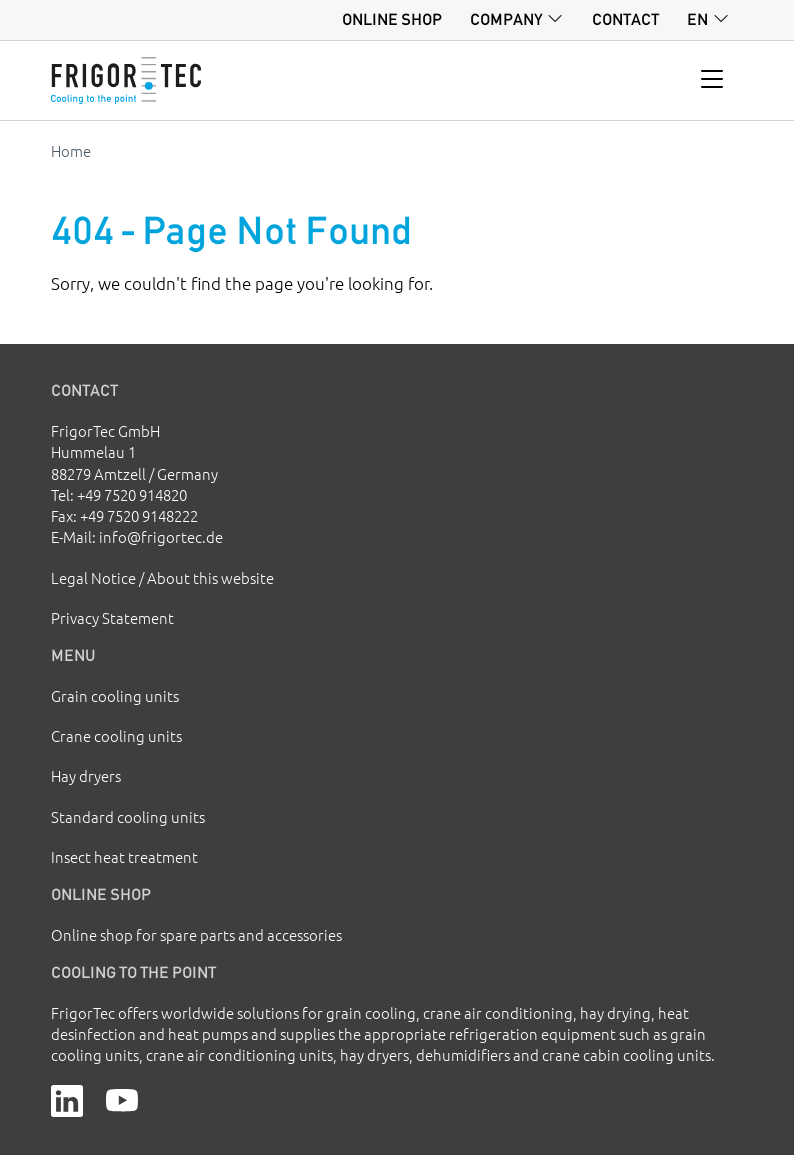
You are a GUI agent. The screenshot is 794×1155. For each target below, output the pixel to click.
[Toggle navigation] (712, 80)
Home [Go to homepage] (71, 150)
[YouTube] (122, 1097)
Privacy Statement (112, 617)
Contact (625, 19)
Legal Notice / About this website (162, 577)
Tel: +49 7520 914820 (119, 494)
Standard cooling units (128, 816)
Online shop (392, 19)
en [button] (697, 19)
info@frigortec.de (161, 536)
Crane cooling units (116, 735)
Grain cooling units (115, 695)
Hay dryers (86, 775)
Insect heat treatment (124, 856)
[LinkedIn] (67, 1097)
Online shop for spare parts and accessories (196, 934)
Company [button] (506, 19)
